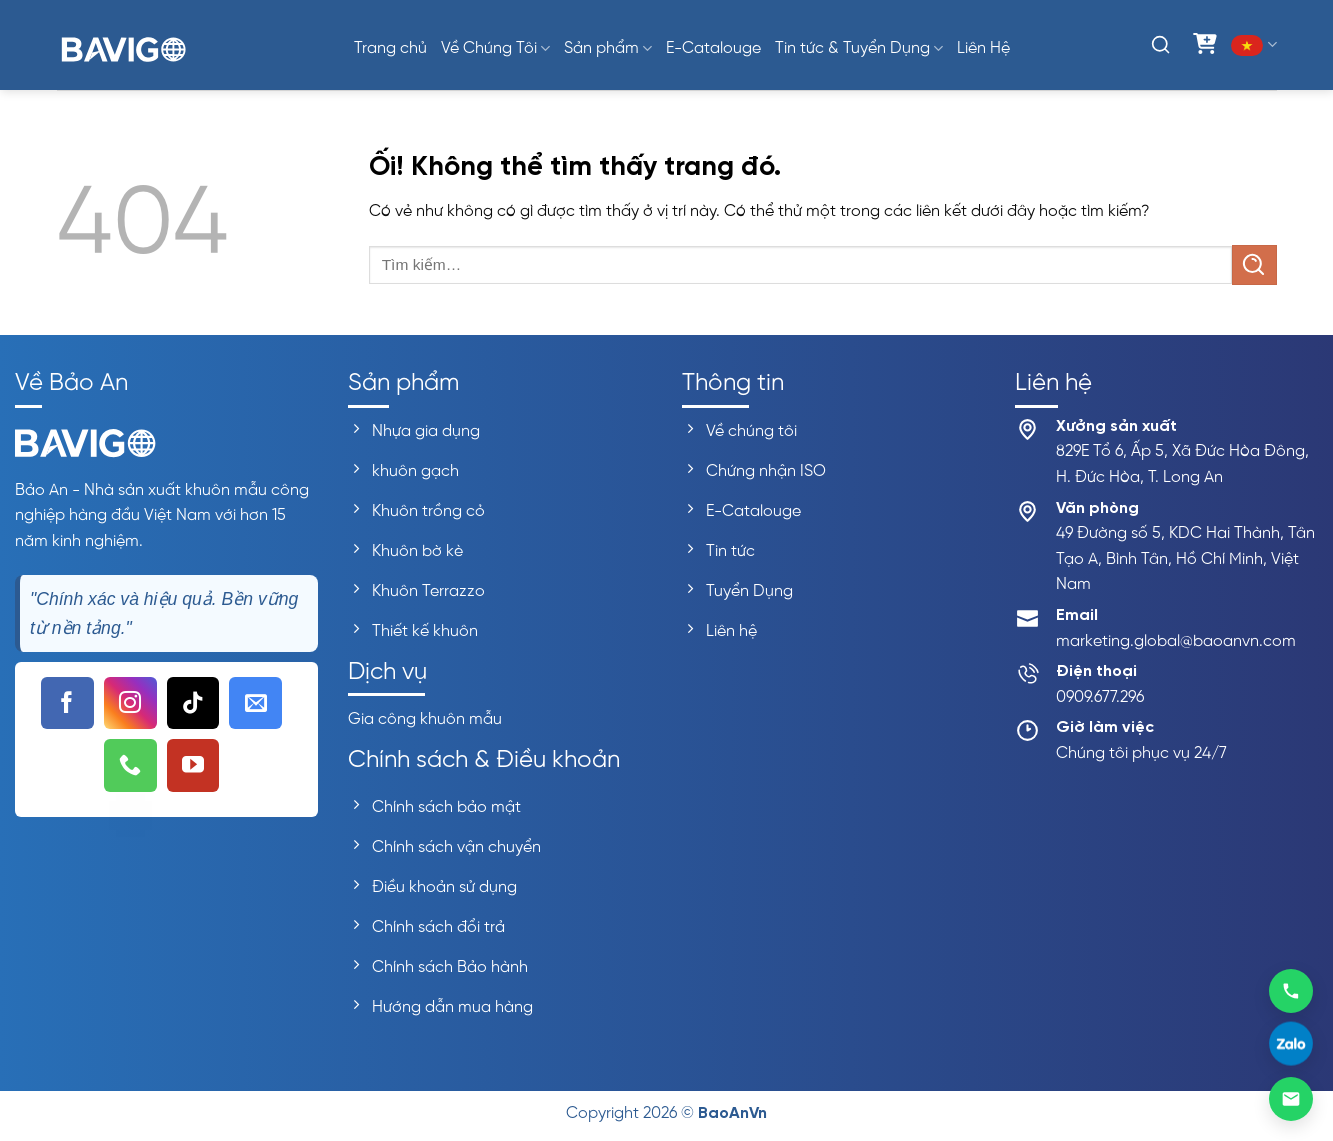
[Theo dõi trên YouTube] (193, 765)
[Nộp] (1254, 264)
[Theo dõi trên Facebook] (67, 703)
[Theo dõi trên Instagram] (130, 703)
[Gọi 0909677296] (1291, 990)
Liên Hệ (983, 48)
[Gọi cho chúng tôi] (130, 765)
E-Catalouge (713, 48)
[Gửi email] (1291, 1099)
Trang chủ (390, 48)
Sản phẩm (608, 48)
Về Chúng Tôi (495, 48)
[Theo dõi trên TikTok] (193, 703)
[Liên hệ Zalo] (1291, 1045)
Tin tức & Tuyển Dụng (859, 48)
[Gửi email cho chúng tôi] (255, 703)
